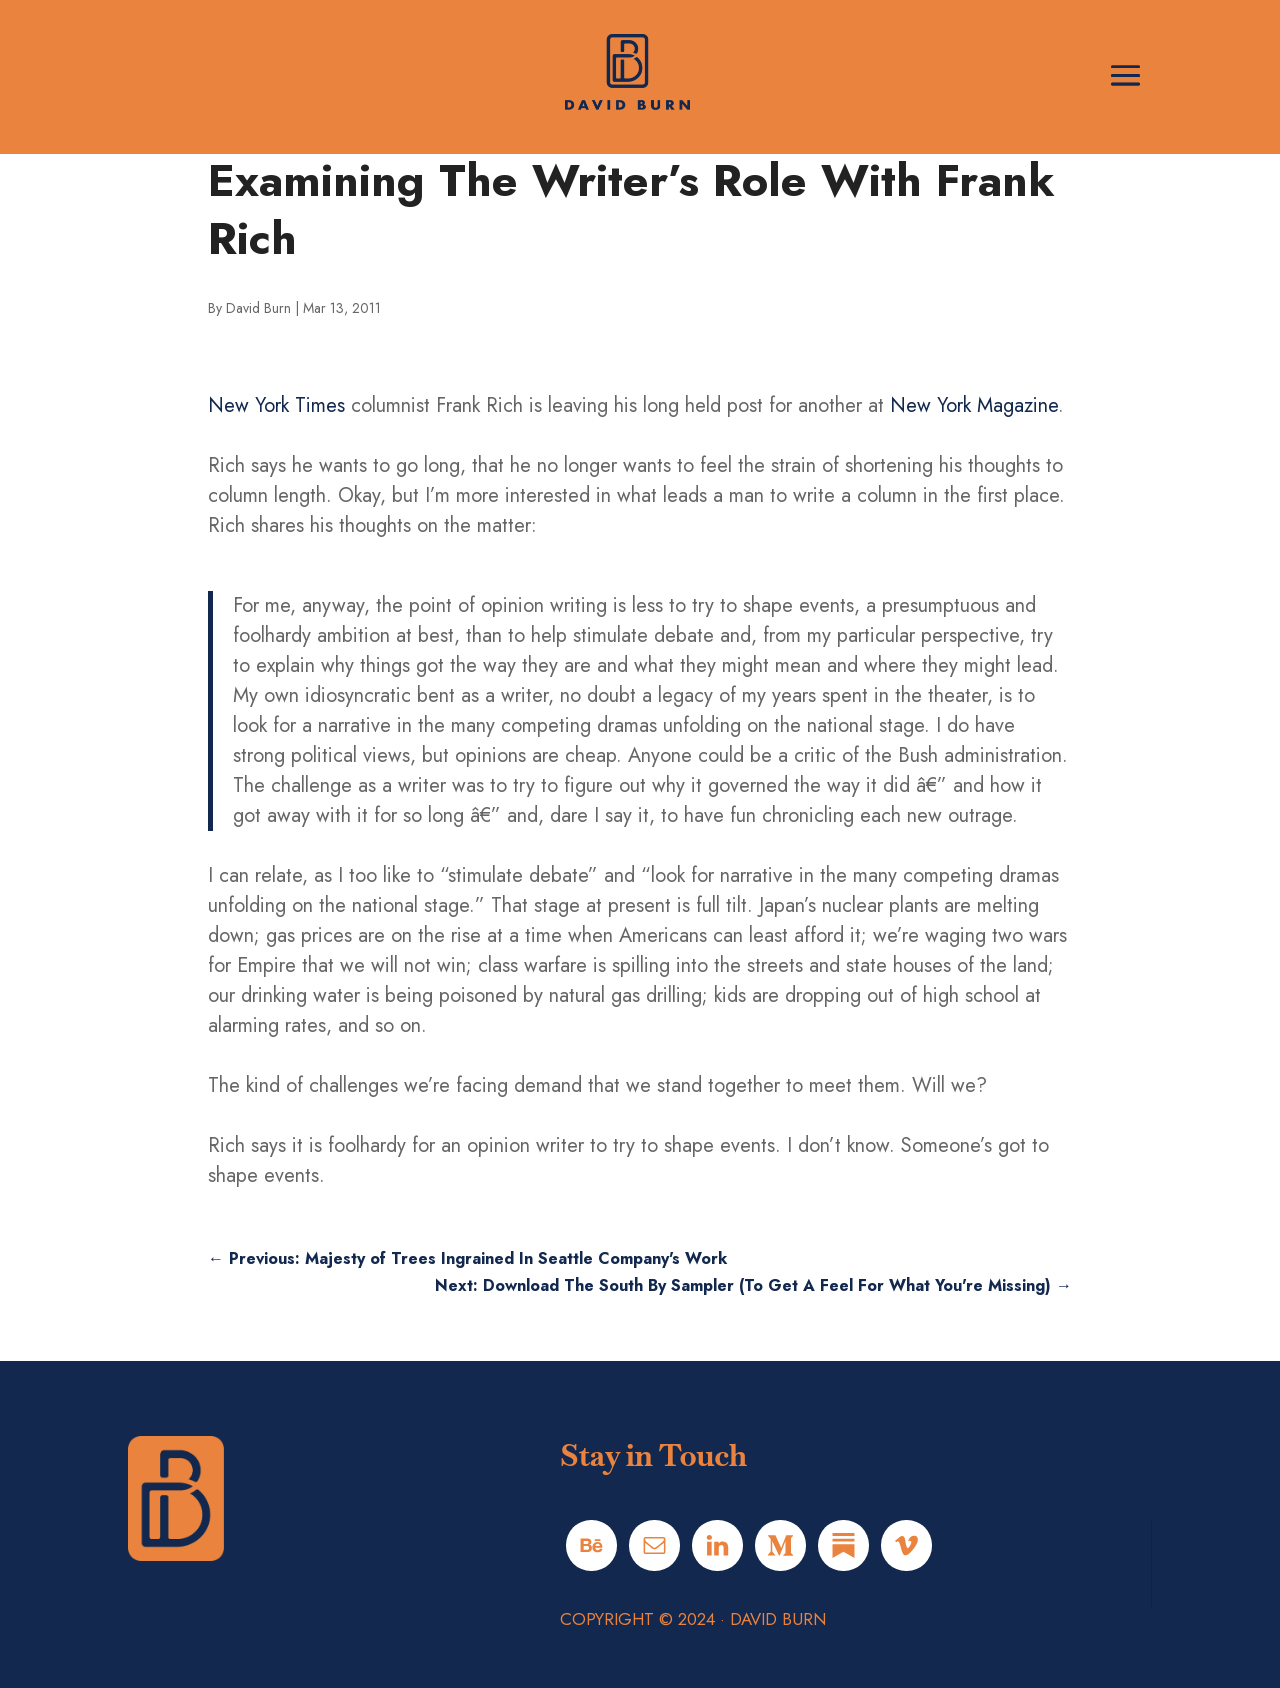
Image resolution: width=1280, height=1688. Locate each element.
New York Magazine (974, 405)
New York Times (276, 405)
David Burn (258, 308)
